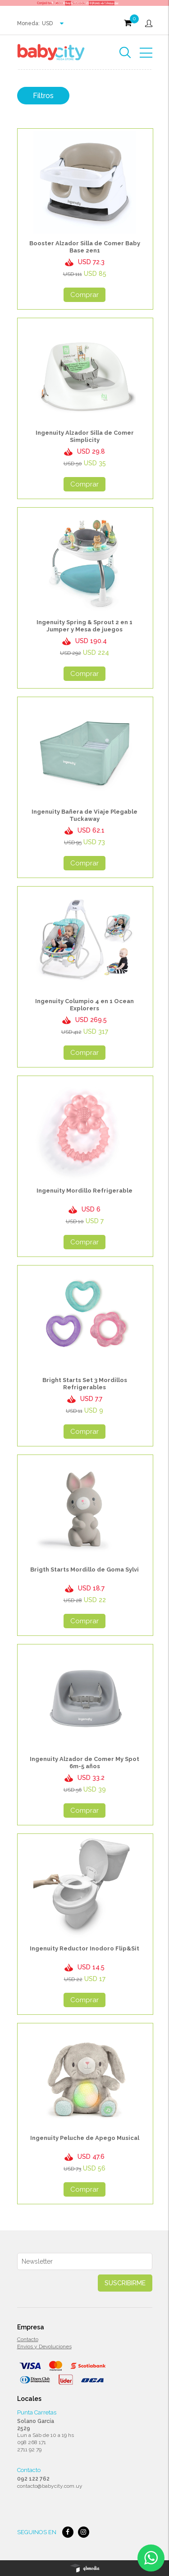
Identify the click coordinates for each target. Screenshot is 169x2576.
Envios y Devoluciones (44, 2346)
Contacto (27, 2339)
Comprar (84, 295)
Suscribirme (125, 2283)
